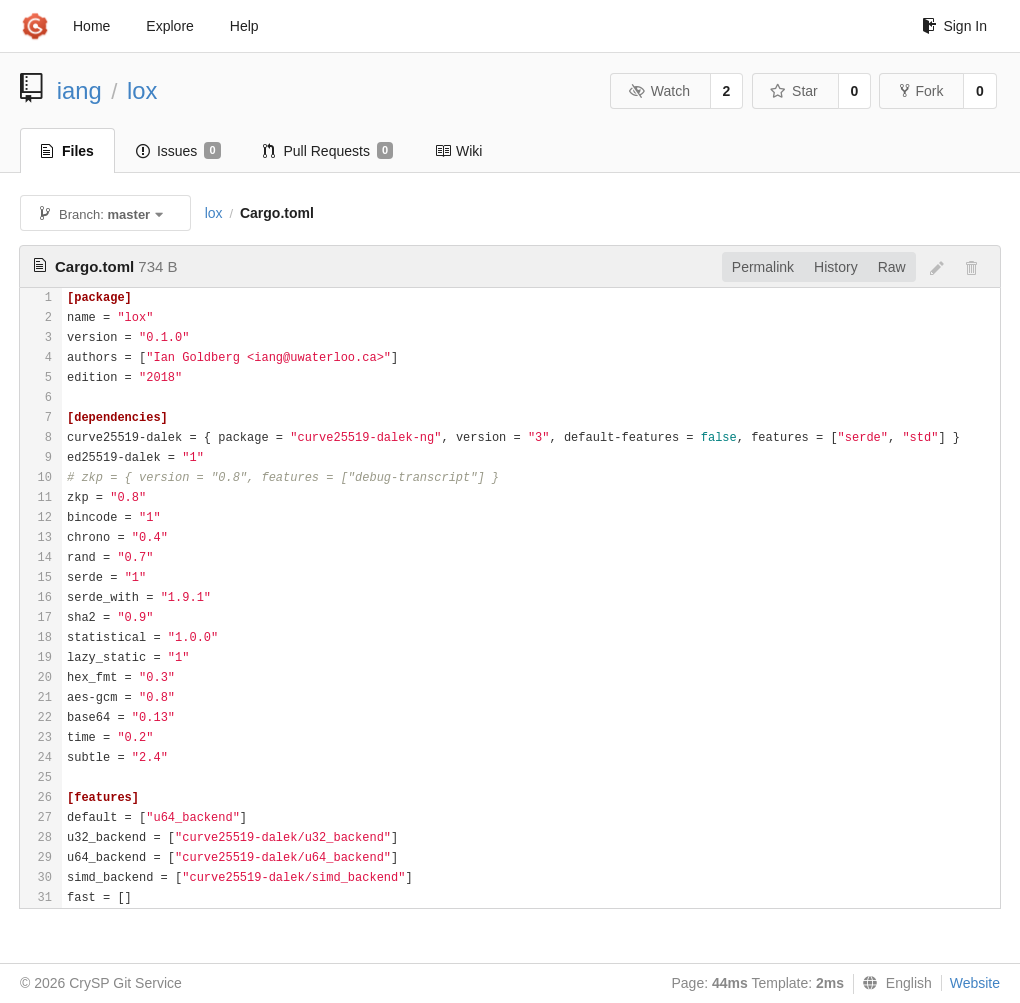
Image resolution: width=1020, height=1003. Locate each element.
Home (91, 26)
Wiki (458, 151)
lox (142, 90)
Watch (659, 91)
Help (244, 26)
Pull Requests (328, 151)
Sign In (954, 26)
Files (67, 151)
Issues (178, 151)
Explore (169, 26)
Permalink (763, 267)
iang (79, 90)
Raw (892, 267)
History (836, 267)
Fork (921, 91)
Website (975, 983)
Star (794, 91)
